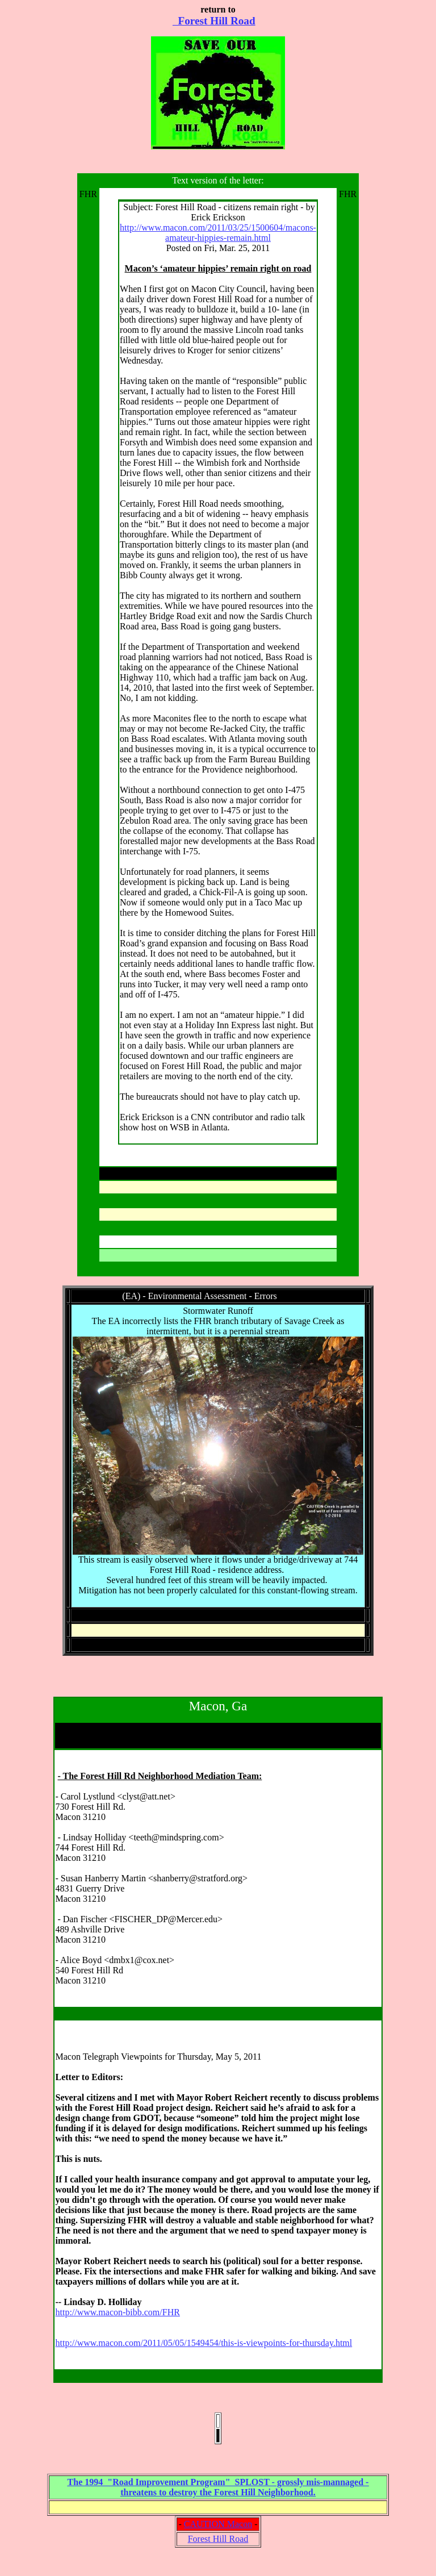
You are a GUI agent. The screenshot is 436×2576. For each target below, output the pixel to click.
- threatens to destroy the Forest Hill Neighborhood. (244, 2487)
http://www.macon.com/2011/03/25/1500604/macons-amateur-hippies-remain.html (218, 233)
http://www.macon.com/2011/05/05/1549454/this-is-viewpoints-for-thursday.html (203, 2343)
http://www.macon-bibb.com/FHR (117, 2312)
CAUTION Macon (218, 2524)
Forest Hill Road (214, 21)
